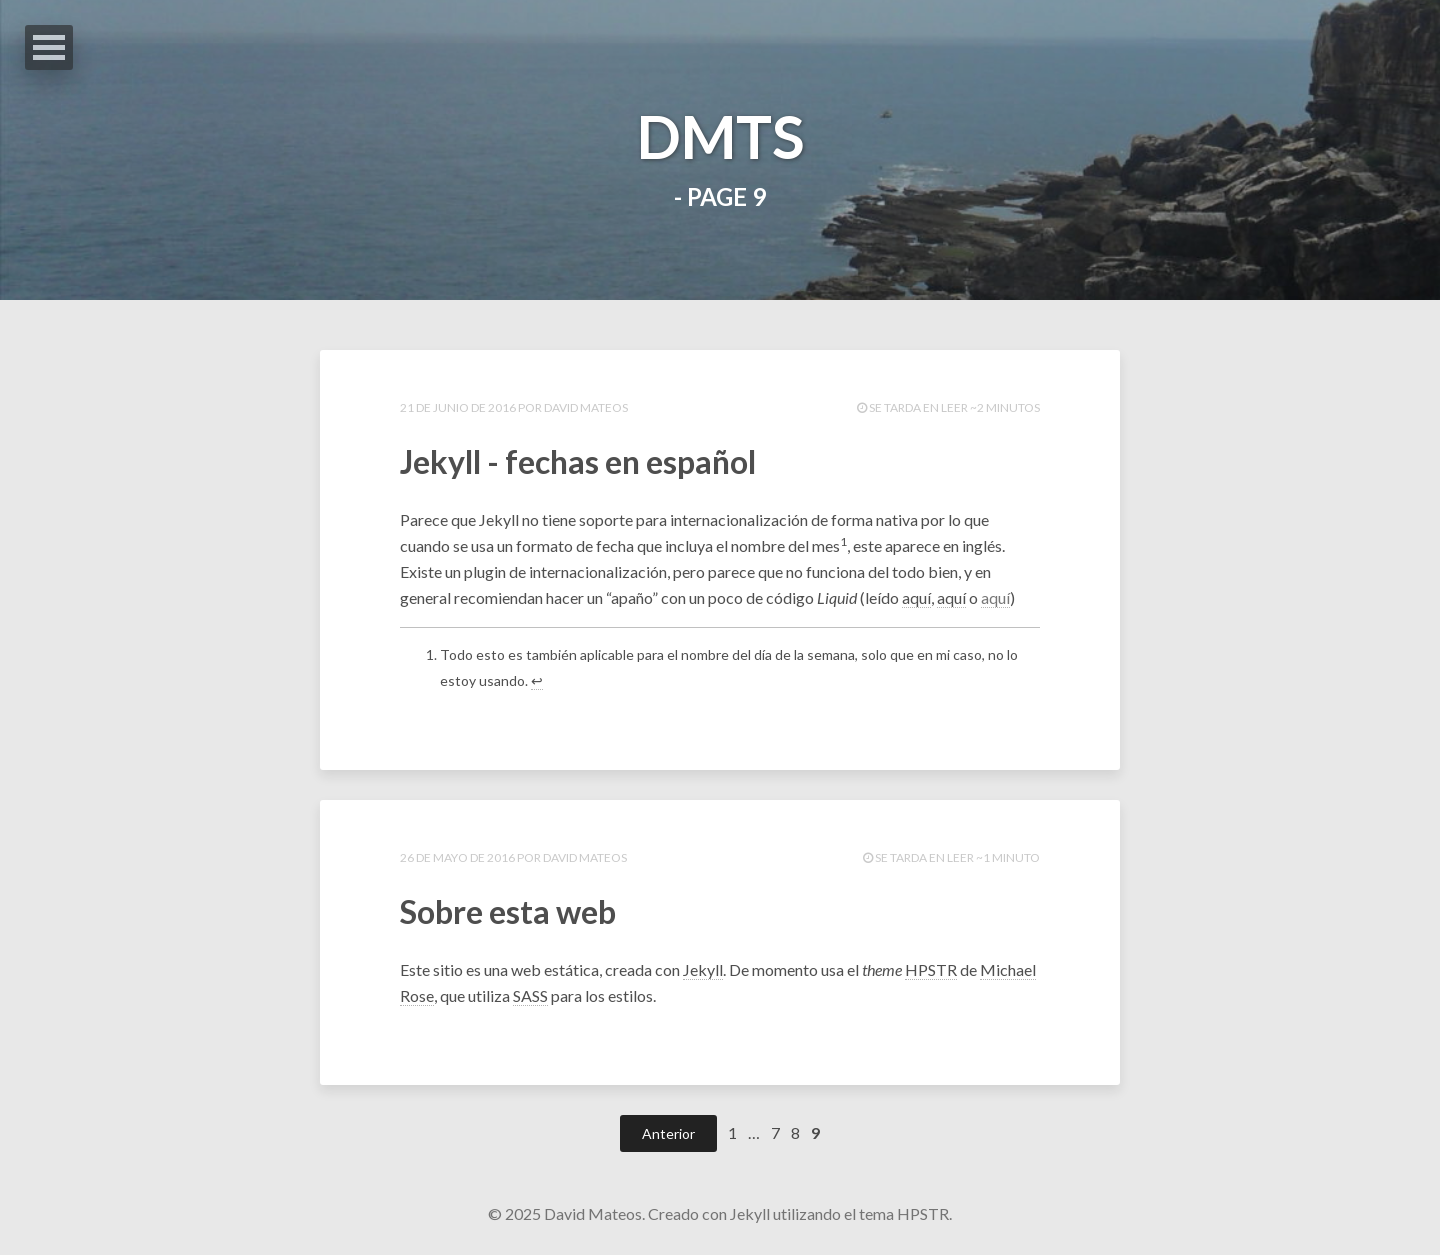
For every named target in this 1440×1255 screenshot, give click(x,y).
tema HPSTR (904, 1213)
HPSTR (931, 969)
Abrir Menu (49, 47)
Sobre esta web (508, 911)
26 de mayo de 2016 (458, 857)
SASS (530, 995)
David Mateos (586, 407)
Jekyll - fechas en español (578, 461)
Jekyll (703, 969)
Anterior (668, 1133)
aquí (916, 597)
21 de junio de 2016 (459, 407)
